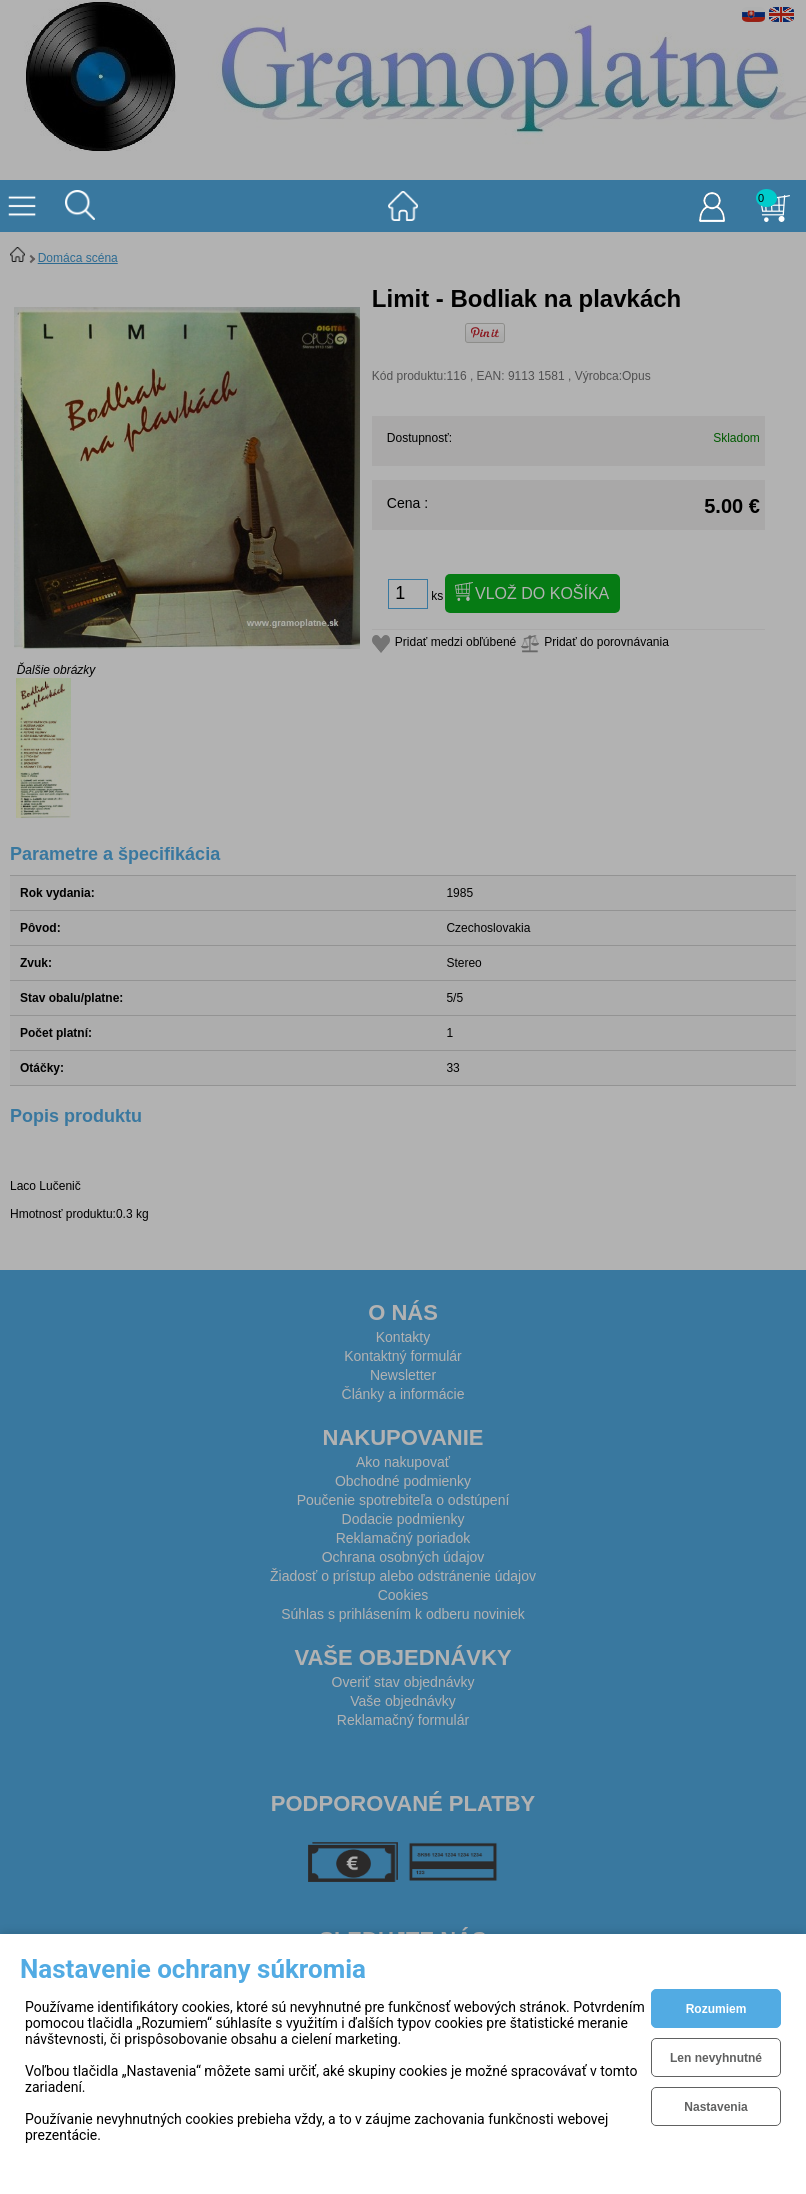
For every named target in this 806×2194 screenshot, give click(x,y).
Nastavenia (715, 2107)
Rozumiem (716, 2009)
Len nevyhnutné (716, 2058)
